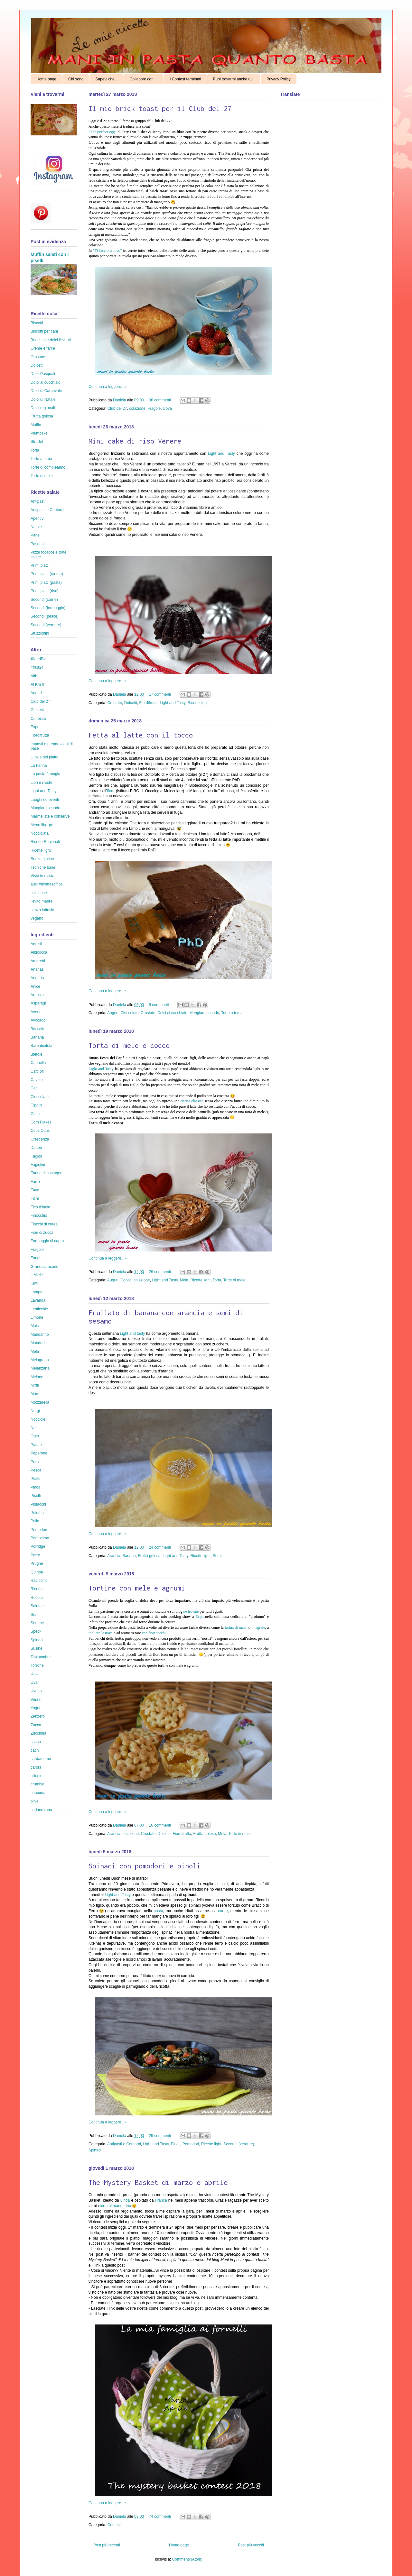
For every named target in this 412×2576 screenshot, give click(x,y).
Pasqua (37, 544)
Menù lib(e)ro (42, 825)
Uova (167, 408)
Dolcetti (130, 703)
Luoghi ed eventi (45, 799)
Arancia (113, 1556)
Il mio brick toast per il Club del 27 (160, 108)
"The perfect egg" (103, 132)
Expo (199, 1616)
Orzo (35, 1436)
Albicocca (39, 952)
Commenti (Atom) (187, 2559)
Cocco (125, 1280)
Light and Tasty (221, 453)
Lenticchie (39, 1309)
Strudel (37, 441)
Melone (37, 1377)
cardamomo (41, 1758)
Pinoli (175, 2144)
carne (223, 1911)
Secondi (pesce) (45, 616)
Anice (35, 986)
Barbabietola (41, 1045)
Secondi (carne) (44, 599)
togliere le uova (101, 1633)
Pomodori (191, 2144)
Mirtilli (36, 1385)
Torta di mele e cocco (129, 1045)
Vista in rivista (42, 876)
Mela (184, 1280)
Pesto (36, 1478)
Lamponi (38, 1292)
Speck (36, 1631)
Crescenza (40, 1139)
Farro (35, 1181)
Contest (114, 2525)
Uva (34, 1682)
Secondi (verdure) (238, 2144)
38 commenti (160, 400)
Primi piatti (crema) (47, 574)
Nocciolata (40, 833)
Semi (217, 1556)
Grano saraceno (44, 1266)
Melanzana (40, 1368)
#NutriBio (38, 659)
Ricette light (198, 703)
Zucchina (38, 1733)
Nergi (35, 1410)
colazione (137, 408)
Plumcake (39, 433)
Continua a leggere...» (107, 386)
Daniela (120, 400)
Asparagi (38, 1003)
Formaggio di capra (47, 1241)
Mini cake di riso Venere (135, 441)
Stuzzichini (40, 633)
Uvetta (36, 1691)
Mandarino (40, 1334)
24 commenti (160, 1547)
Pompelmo (40, 1538)
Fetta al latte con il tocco (141, 735)
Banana (129, 1556)
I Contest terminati (185, 79)
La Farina (39, 765)
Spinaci (95, 2150)
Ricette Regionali (45, 841)
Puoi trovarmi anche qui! (234, 79)
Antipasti (38, 501)
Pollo (35, 1521)
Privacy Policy (279, 79)
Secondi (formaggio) (48, 608)
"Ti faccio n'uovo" (107, 250)
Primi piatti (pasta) (46, 582)
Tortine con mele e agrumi (137, 1588)
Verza (36, 1699)
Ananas (37, 969)
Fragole (154, 408)
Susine (36, 1648)
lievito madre (41, 901)
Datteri (36, 1147)
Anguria (37, 978)
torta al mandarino (115, 2206)
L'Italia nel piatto (44, 757)
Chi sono (75, 79)
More (35, 1393)
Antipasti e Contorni (124, 2144)
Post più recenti (106, 2545)
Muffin (36, 425)
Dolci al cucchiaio (172, 1013)
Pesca (36, 1470)
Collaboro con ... (144, 79)
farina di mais (235, 1627)
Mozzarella (40, 1402)
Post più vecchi (251, 2545)
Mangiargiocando (204, 1013)
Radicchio (39, 1580)
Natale (36, 527)
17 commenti (160, 694)
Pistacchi (38, 1504)
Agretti (36, 944)
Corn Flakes (41, 1122)
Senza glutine (42, 859)
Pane (35, 535)
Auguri (112, 1013)
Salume (37, 1606)
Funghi (36, 1258)
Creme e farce (43, 348)
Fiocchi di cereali (45, 1224)
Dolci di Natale (43, 399)
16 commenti (160, 1825)
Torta (217, 1280)
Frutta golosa (149, 1556)
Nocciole (38, 1419)
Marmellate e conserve (50, 816)
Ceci (34, 1088)
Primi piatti (40, 565)
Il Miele (37, 1275)
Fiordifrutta (148, 703)
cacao (36, 1741)
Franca (161, 2200)
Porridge (38, 1546)
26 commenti (160, 1272)
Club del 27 (117, 408)
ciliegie (36, 1776)
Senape (37, 1623)
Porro (35, 1555)
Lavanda (38, 1300)
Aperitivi (37, 518)
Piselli (36, 1495)
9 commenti (159, 1005)
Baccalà (37, 1029)
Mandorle (39, 1343)
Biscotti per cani (44, 331)
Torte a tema (232, 1013)
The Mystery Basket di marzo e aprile (158, 2182)
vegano (37, 918)
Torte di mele (234, 1280)
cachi (35, 1750)
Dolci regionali (43, 408)
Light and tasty (133, 1333)
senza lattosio (42, 910)
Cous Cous (40, 1130)
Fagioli (36, 1156)
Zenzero (38, 1716)
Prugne (37, 1563)
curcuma (38, 1793)
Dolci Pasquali (43, 373)
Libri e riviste (41, 782)
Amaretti (38, 961)
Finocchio (39, 1215)
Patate (36, 1445)
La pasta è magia (45, 774)
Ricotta (36, 1589)
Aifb (34, 676)
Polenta (37, 1512)
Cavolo (36, 1079)
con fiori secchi (153, 1633)
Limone (37, 1317)
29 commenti (160, 2135)
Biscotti (37, 323)
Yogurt (36, 1708)
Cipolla (36, 1105)
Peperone (39, 1453)
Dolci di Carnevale (46, 391)
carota (36, 1767)
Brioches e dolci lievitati (51, 340)
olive (35, 1801)
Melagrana (40, 1360)
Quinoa (37, 1572)
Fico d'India (40, 1207)
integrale (258, 1627)
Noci (34, 1428)
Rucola (36, 1597)
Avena (36, 1012)
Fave (35, 1190)
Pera (35, 1462)
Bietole (36, 1054)
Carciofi (37, 1071)
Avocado (38, 1020)
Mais (35, 1326)
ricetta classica (192, 1101)
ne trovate (191, 1611)
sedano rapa (41, 1810)
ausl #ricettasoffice (46, 884)
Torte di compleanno (48, 467)
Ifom (111, 791)
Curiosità (38, 718)
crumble (37, 1784)
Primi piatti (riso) (45, 591)
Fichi (35, 1198)
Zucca (36, 1725)
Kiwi (34, 1283)
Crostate (115, 703)
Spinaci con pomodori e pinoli (145, 1866)
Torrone (37, 1665)
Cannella (38, 1062)
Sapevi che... (106, 79)
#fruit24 (37, 667)
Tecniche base (43, 867)
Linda (125, 2200)
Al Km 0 (37, 684)
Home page (46, 79)
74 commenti (160, 2516)
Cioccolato (129, 1013)
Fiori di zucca (42, 1232)
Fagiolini (38, 1164)
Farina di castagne (46, 1173)
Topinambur (41, 1657)
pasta (158, 1911)
